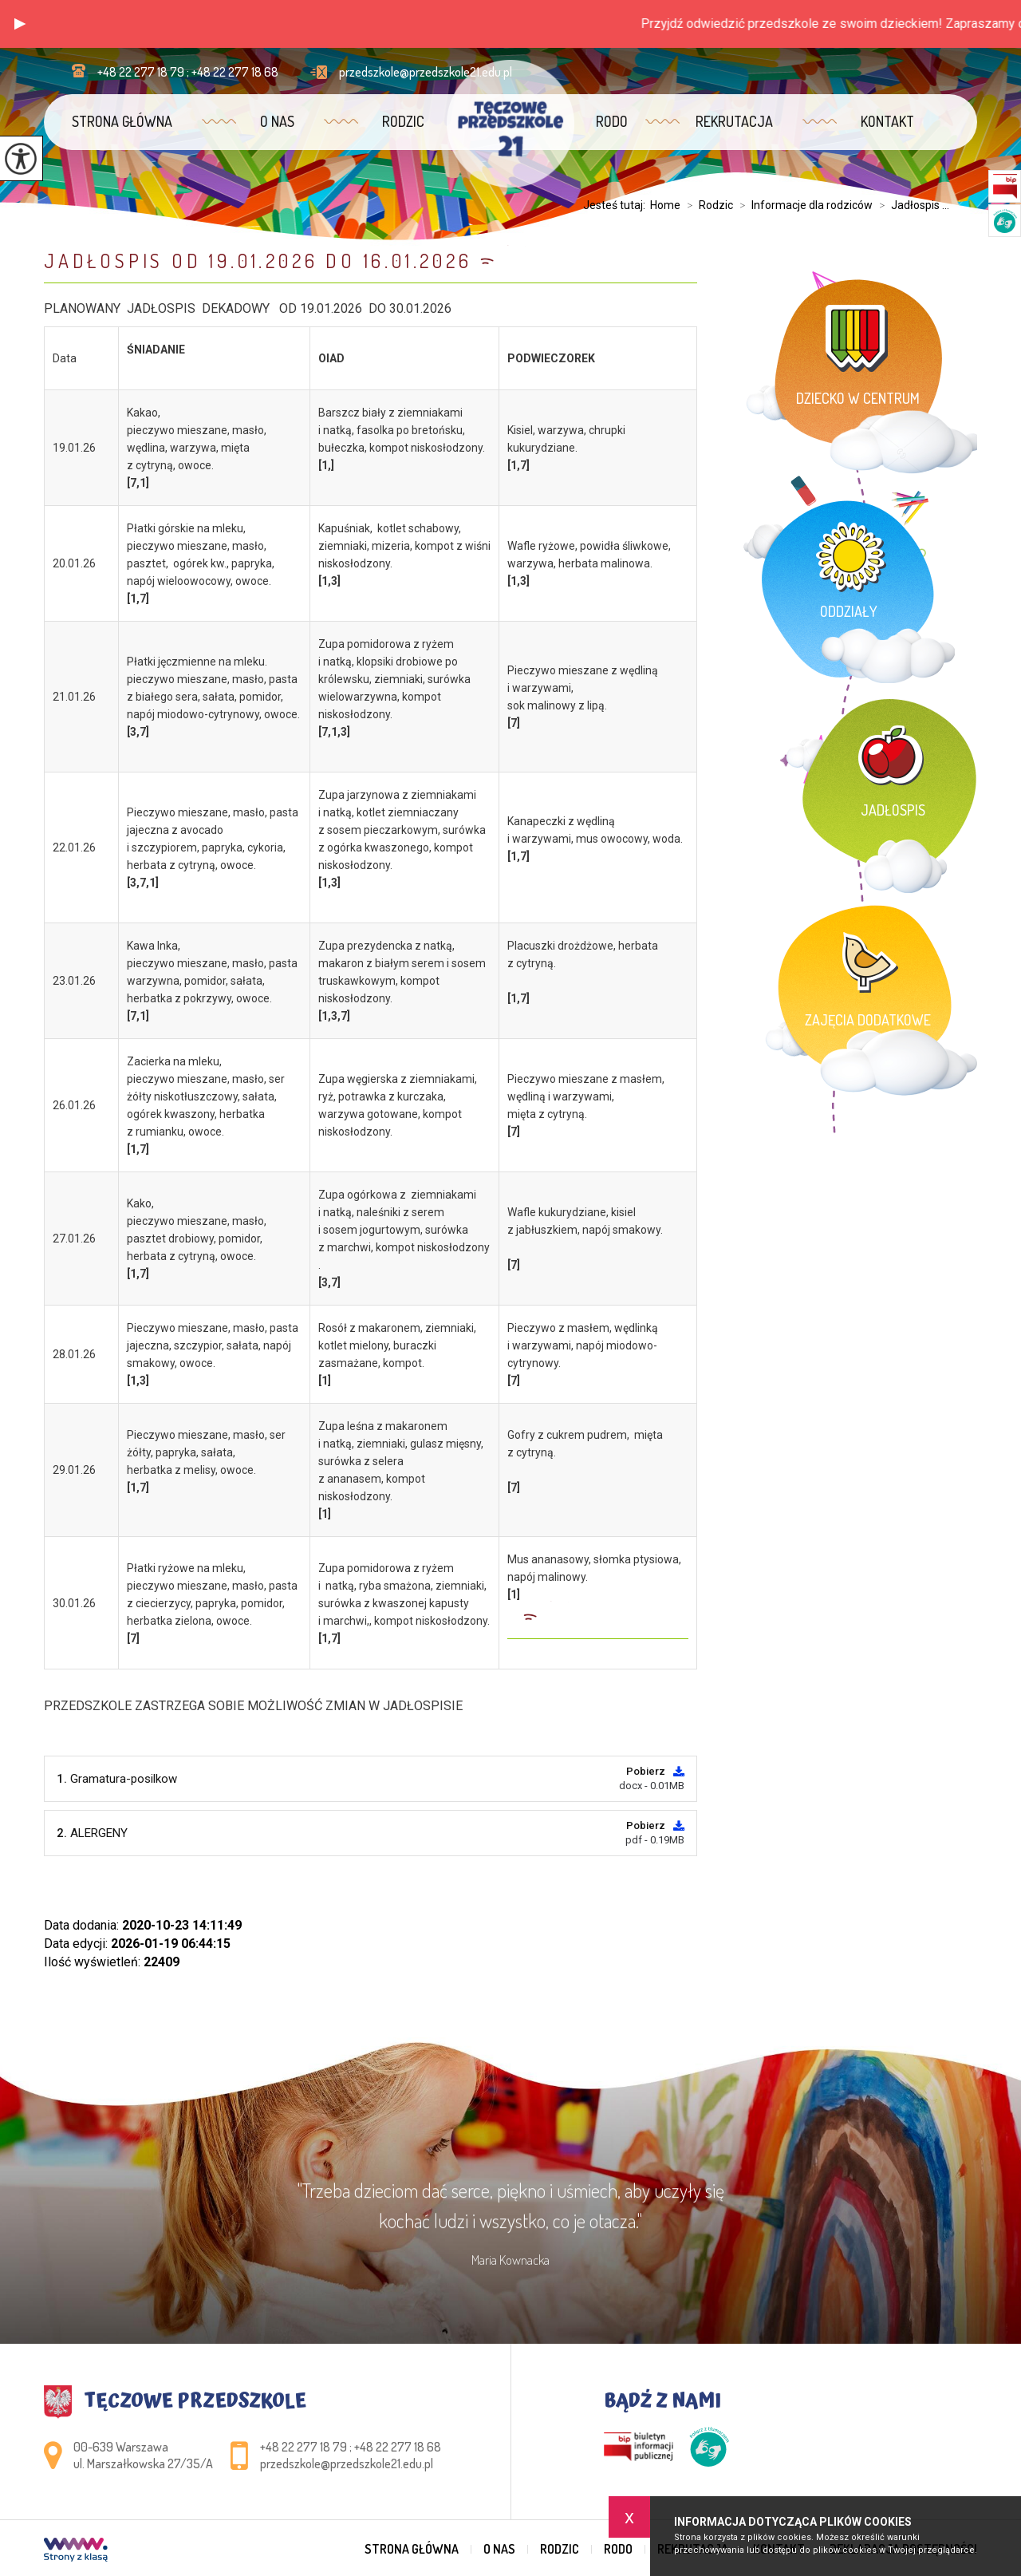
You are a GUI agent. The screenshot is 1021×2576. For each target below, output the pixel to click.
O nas (277, 121)
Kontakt (887, 121)
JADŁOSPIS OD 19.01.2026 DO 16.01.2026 (258, 260)
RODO (612, 121)
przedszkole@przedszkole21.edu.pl (411, 72)
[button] (20, 24)
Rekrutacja (734, 121)
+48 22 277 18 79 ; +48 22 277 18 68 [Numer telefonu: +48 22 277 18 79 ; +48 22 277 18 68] (350, 2447)
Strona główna (122, 121)
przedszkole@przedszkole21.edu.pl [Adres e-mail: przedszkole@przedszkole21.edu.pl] (346, 2463)
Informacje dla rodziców (803, 205)
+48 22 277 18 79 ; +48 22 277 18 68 (175, 72)
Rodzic (403, 121)
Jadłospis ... (911, 205)
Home (665, 205)
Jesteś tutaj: (616, 205)
